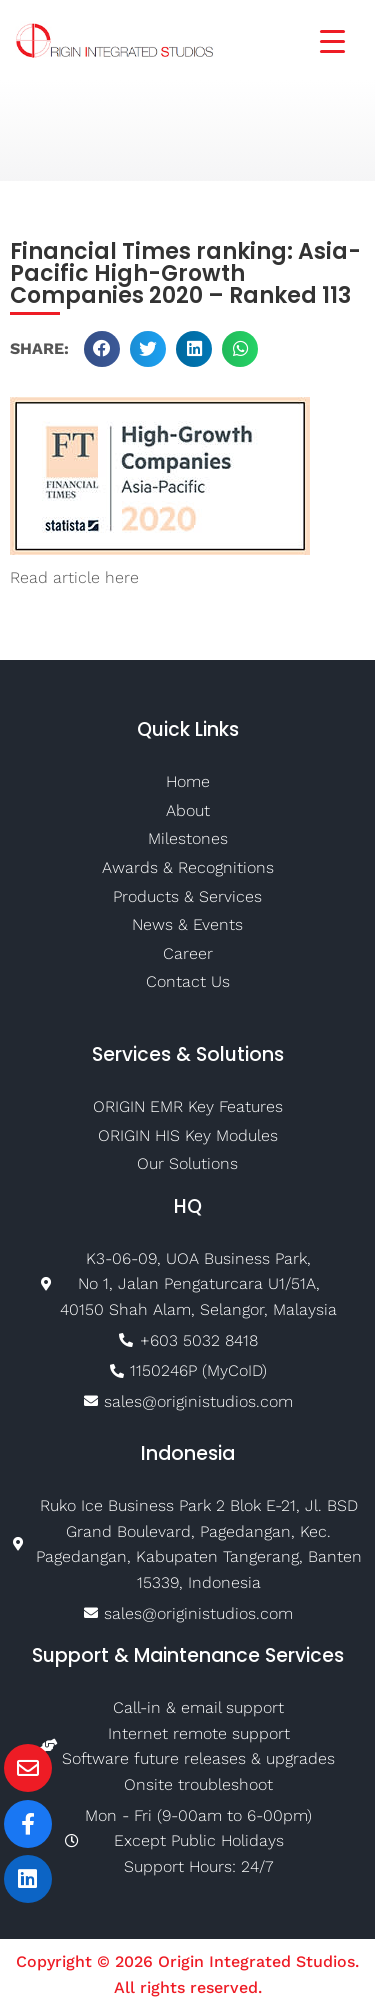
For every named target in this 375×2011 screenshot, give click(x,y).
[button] (102, 349)
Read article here (74, 577)
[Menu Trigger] (320, 39)
